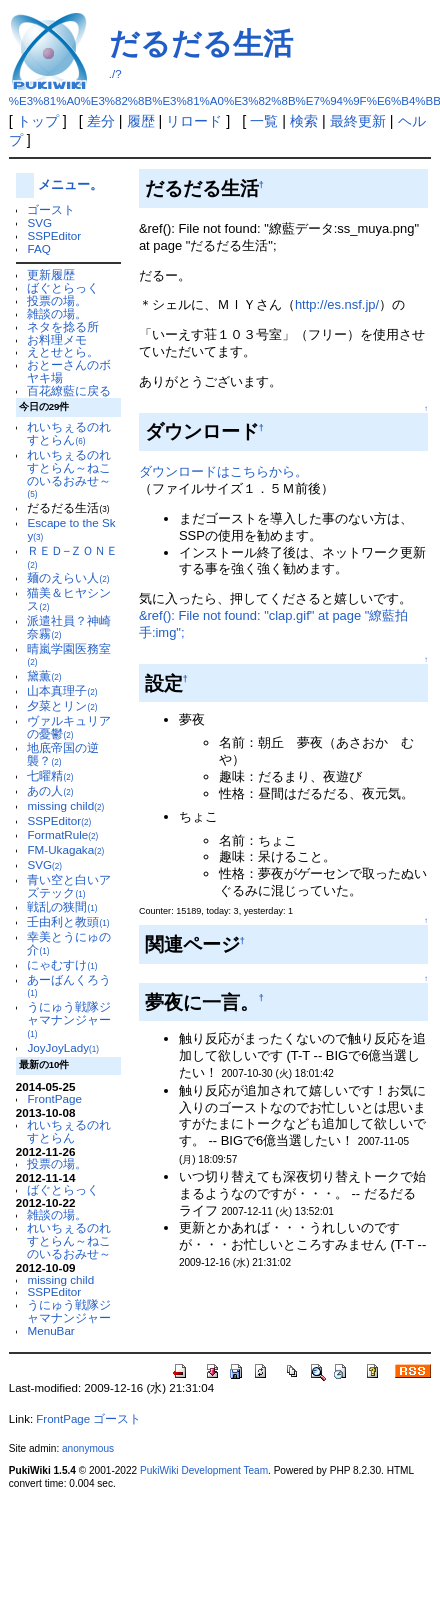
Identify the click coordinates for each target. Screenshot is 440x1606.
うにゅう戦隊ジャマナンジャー (69, 1019)
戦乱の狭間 (62, 906)
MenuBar (50, 1330)
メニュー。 (70, 184)
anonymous (88, 1448)
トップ (38, 121)
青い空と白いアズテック (69, 886)
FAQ (38, 248)
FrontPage (54, 1098)
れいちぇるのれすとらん (69, 433)
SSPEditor (54, 235)
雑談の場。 (57, 313)
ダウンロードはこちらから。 (223, 471)
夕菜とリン (62, 705)
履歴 (141, 121)
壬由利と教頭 (68, 921)
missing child (65, 805)
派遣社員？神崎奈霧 (69, 627)
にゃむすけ (62, 964)
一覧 (264, 121)
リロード (194, 121)
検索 (304, 121)
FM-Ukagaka (65, 849)
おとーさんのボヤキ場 (69, 371)
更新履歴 (51, 274)
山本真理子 (62, 690)
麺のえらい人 (68, 577)
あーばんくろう (69, 986)
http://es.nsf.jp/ (337, 304)
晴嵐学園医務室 (69, 655)
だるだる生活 (201, 43)
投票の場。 (57, 300)
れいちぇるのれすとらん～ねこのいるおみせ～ (69, 473)
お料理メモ (57, 339)
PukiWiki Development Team (204, 1470)
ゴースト (51, 209)
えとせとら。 (63, 351)
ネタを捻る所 (63, 326)
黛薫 (44, 675)
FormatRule (62, 834)
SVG (39, 222)
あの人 (50, 790)
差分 (101, 121)
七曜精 (50, 775)
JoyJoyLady (63, 1047)
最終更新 (358, 121)
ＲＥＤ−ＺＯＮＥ (72, 557)
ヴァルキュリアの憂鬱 (69, 727)
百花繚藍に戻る (69, 390)
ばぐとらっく (63, 287)
